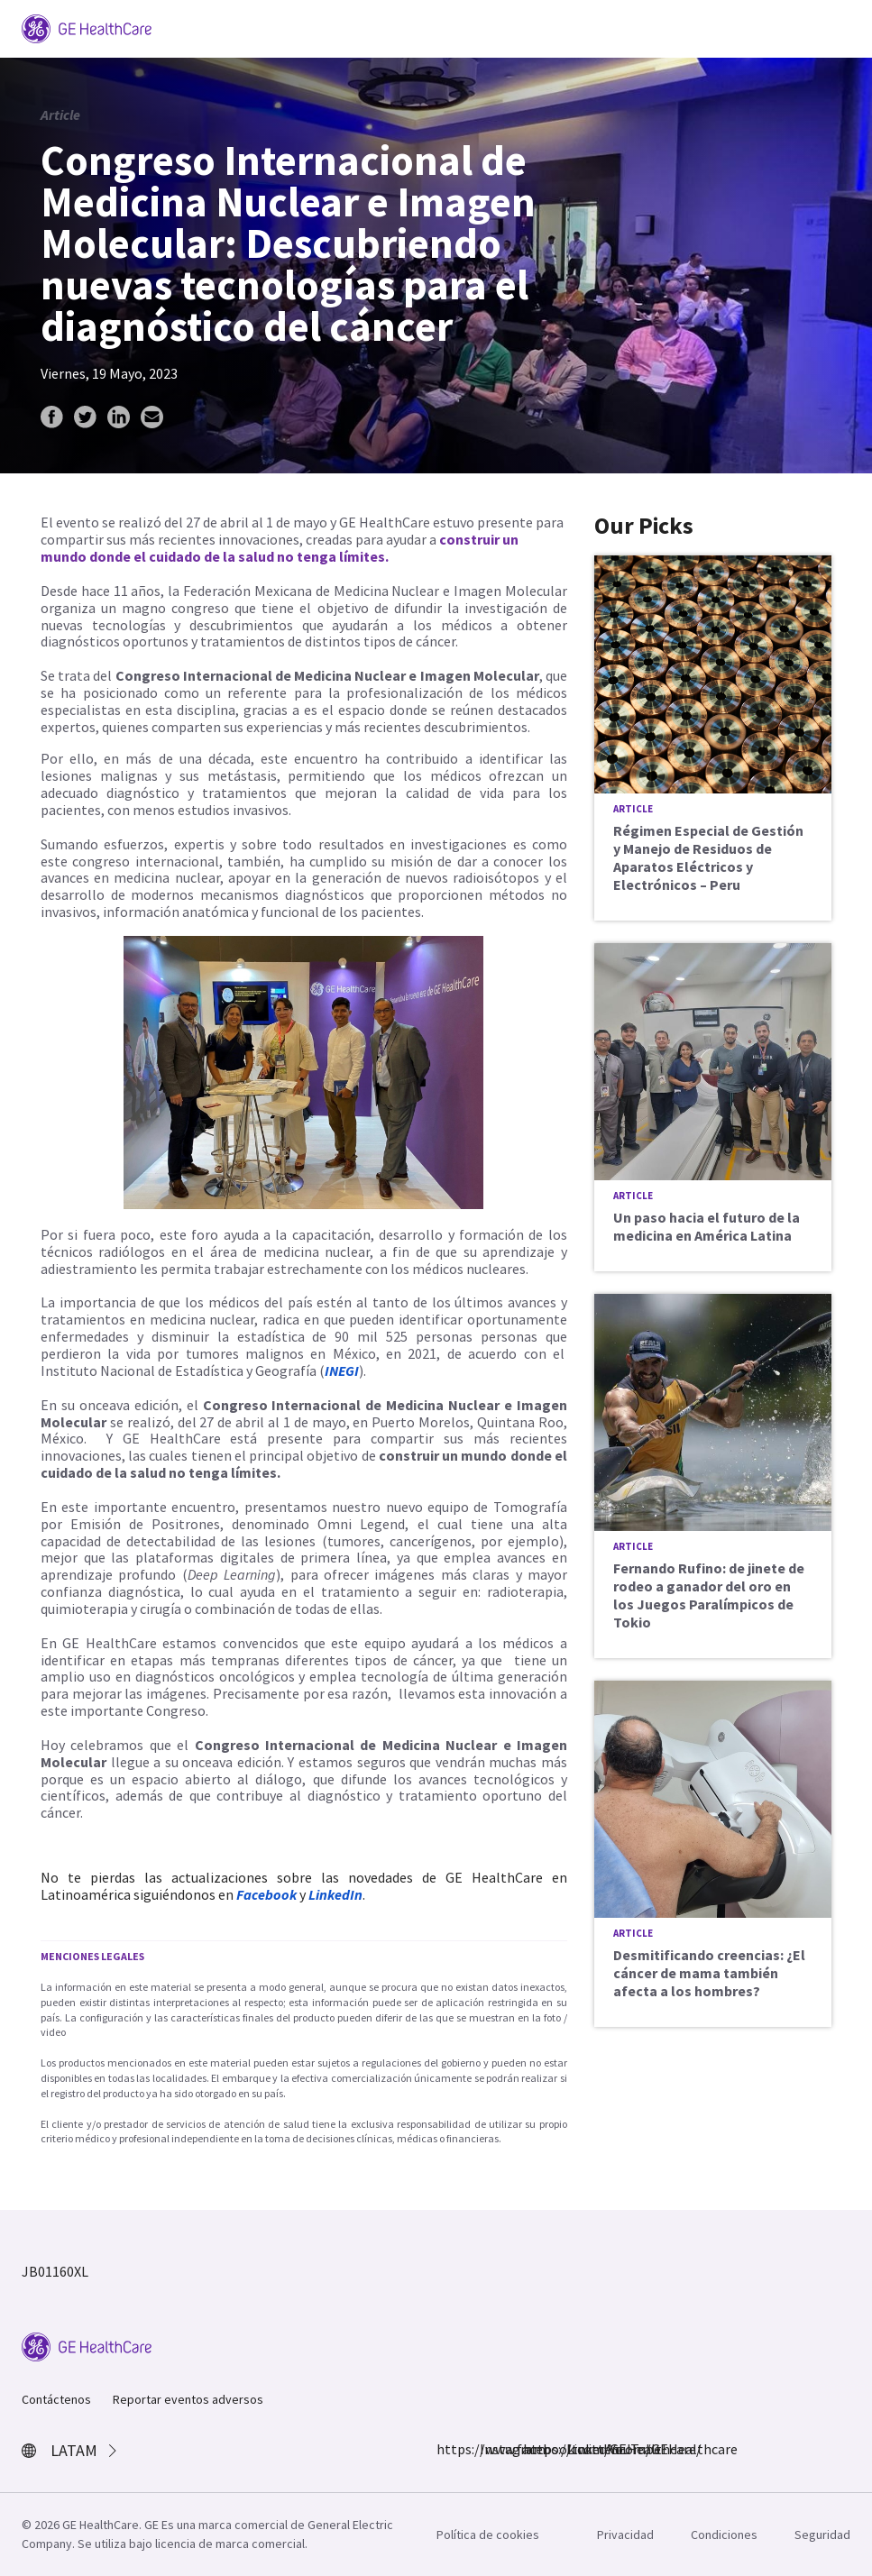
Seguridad (822, 2534)
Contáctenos (56, 2399)
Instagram (490, 2449)
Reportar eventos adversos (188, 2399)
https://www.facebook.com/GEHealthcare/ (447, 2449)
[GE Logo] (86, 27)
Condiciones (724, 2534)
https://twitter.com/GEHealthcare (534, 2449)
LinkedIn (577, 2449)
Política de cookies (487, 2534)
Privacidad (625, 2534)
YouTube (620, 2449)
